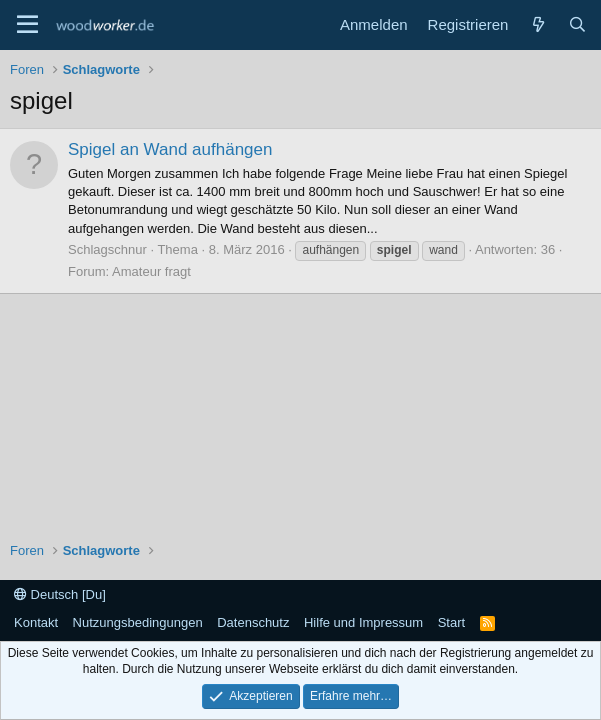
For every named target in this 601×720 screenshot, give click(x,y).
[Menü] (27, 25)
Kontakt (36, 622)
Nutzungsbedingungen (138, 622)
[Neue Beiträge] (537, 24)
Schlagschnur (107, 249)
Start (451, 622)
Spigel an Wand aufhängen (170, 149)
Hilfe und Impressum (363, 622)
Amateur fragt (151, 271)
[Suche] (577, 24)
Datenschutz (253, 622)
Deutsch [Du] (60, 594)
